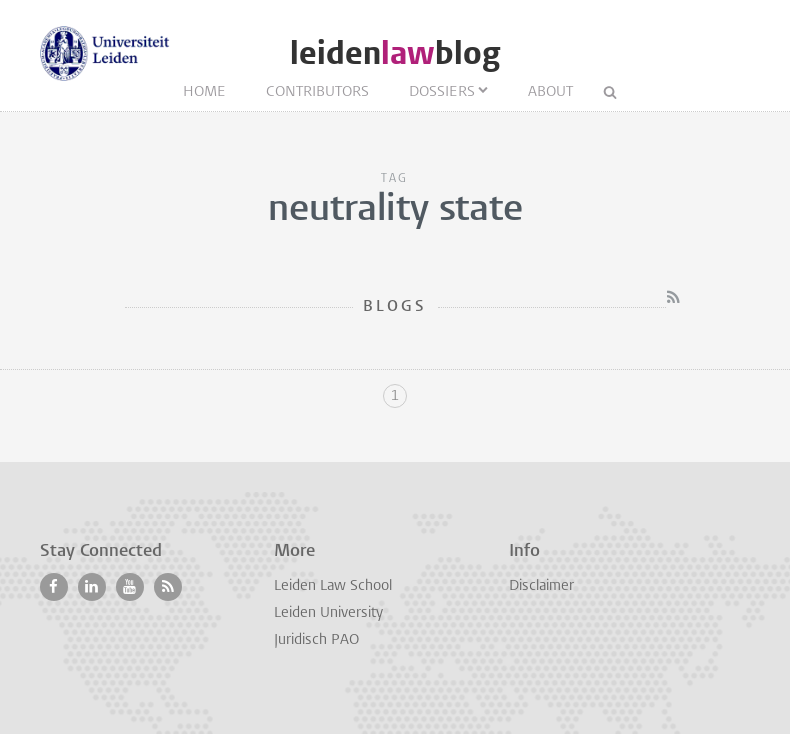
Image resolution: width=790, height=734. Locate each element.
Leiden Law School (333, 586)
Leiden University (328, 613)
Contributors (317, 92)
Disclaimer (541, 586)
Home (204, 92)
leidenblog (395, 53)
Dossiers (442, 92)
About (550, 92)
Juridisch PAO (316, 640)
